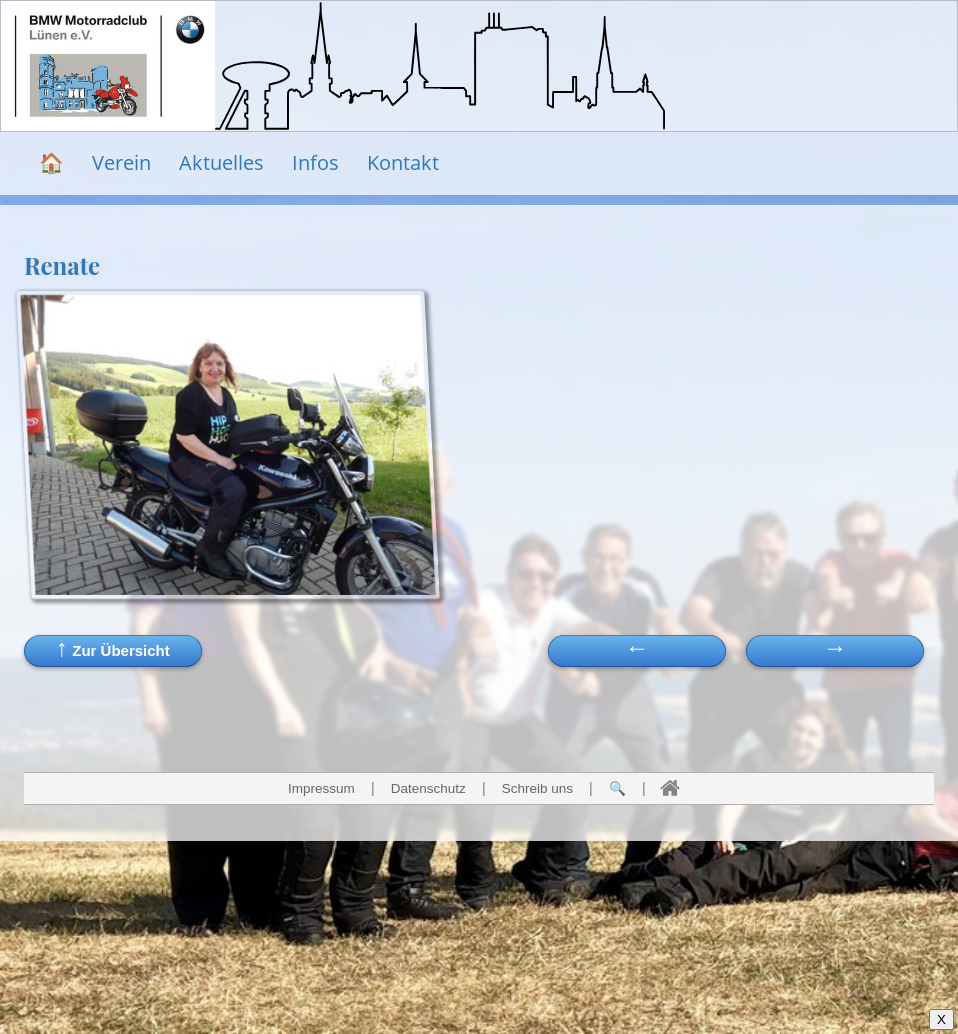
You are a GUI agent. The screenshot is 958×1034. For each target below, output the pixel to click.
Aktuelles (221, 162)
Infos (315, 162)
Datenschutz (428, 788)
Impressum (321, 788)
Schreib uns (537, 788)
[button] (835, 651)
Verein (121, 162)
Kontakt (403, 162)
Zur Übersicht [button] (113, 648)
